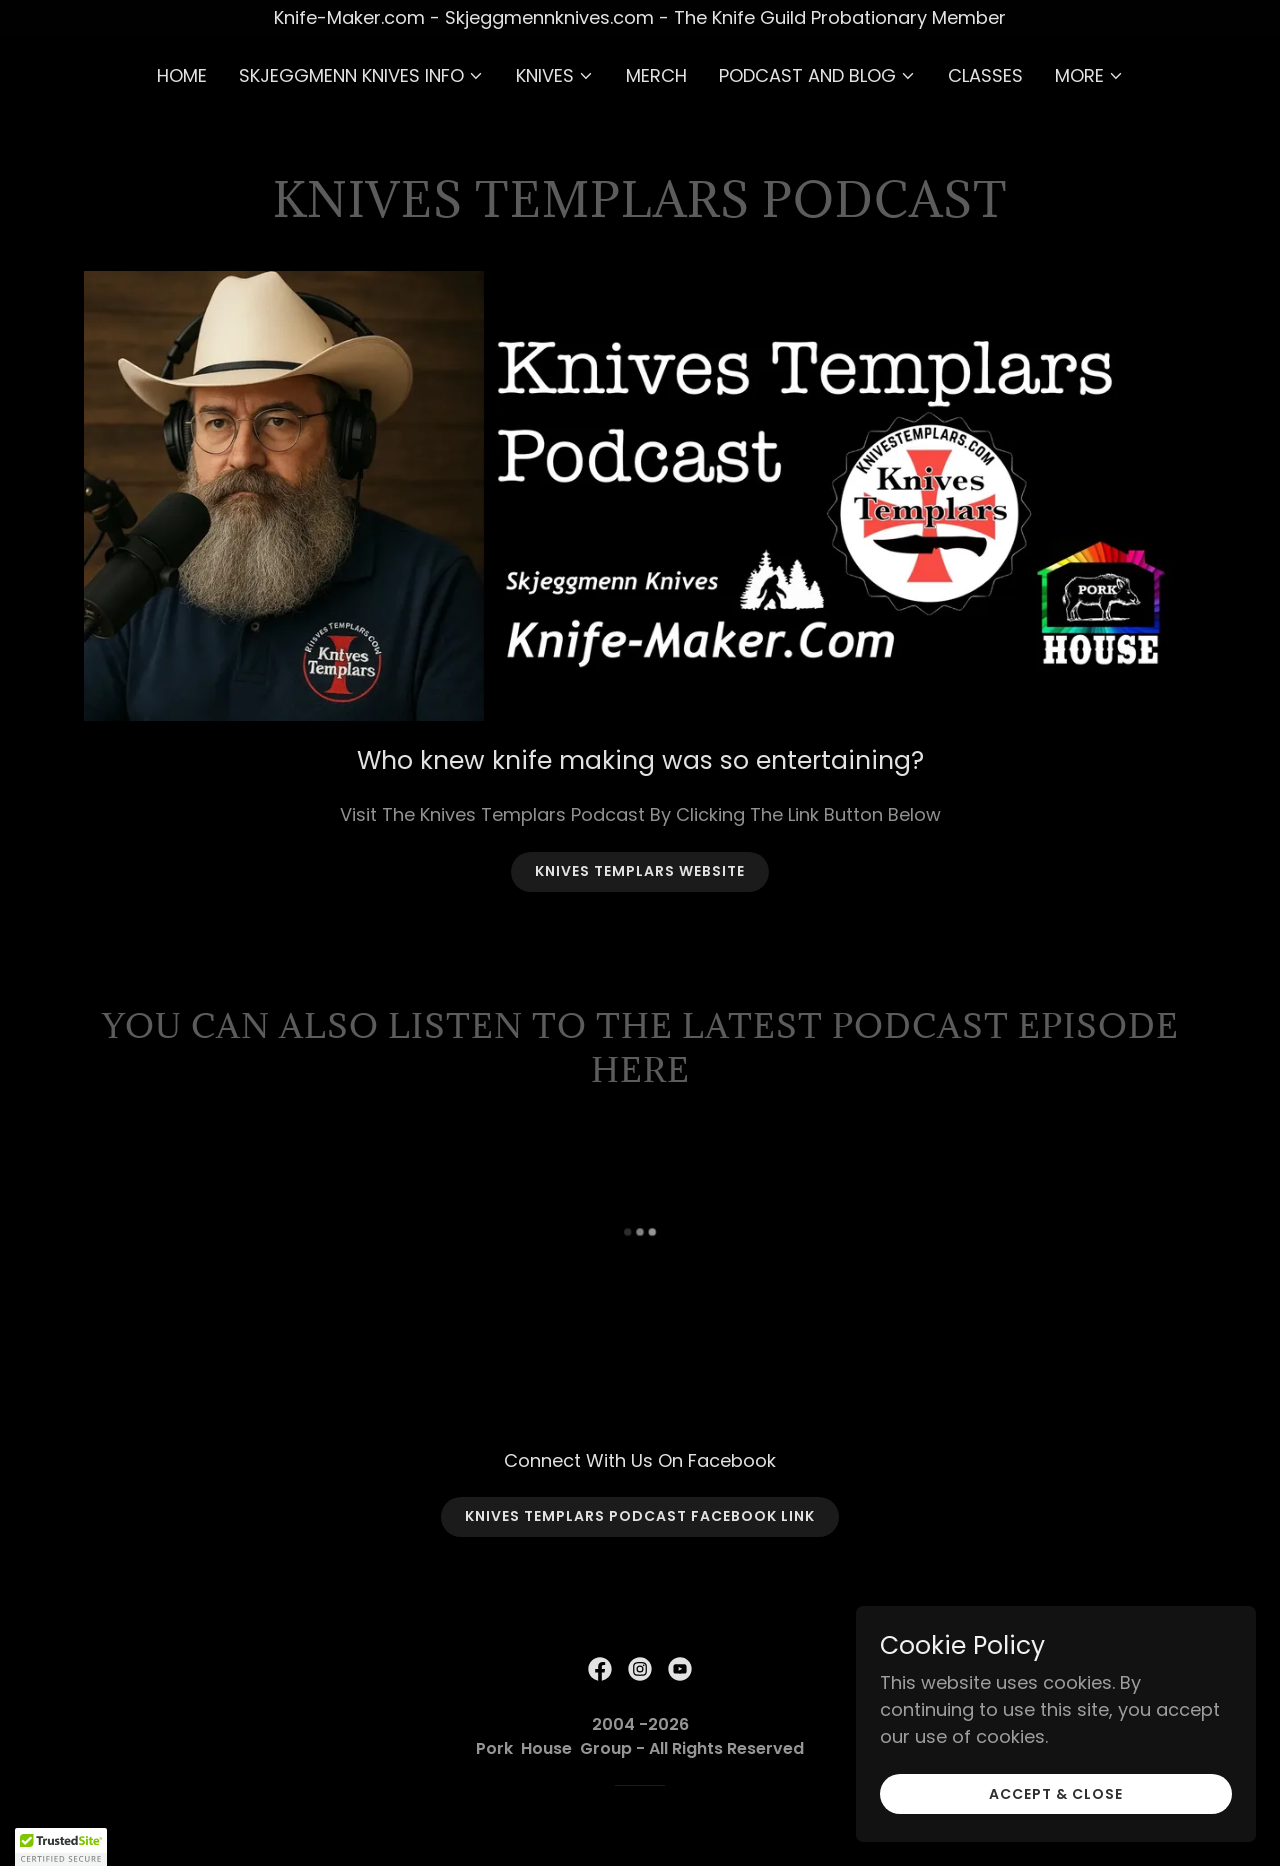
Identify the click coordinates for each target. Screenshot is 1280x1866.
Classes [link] (985, 75)
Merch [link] (656, 75)
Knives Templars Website (640, 871)
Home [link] (182, 75)
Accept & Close (1056, 1808)
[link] (600, 1669)
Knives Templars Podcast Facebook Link (640, 1516)
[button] (361, 76)
